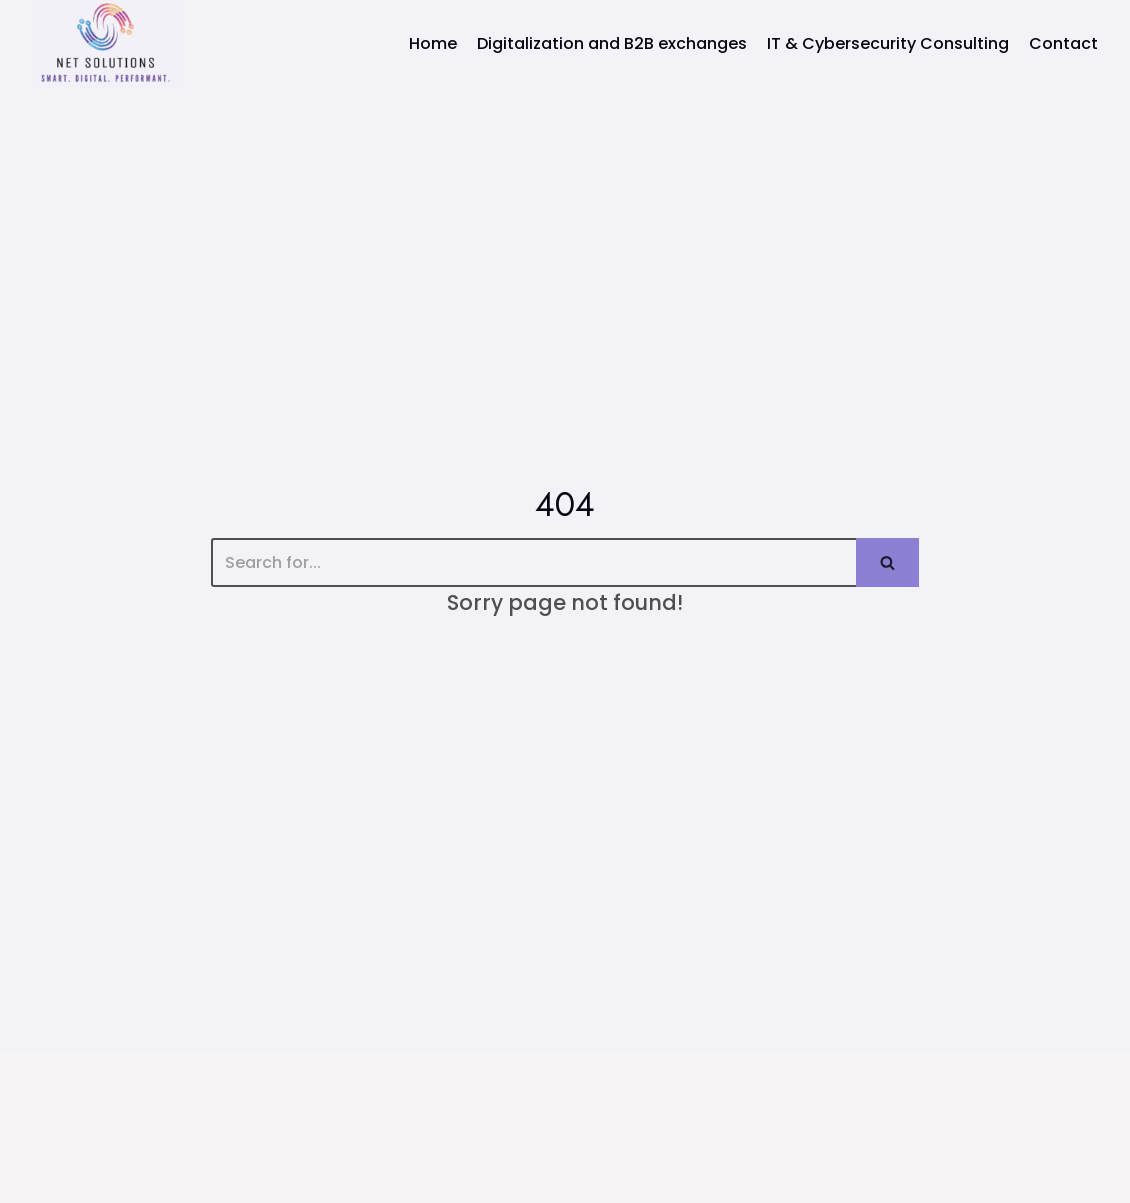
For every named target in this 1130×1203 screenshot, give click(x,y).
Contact (1063, 43)
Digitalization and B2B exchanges (612, 43)
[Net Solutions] (105, 43)
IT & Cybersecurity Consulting (888, 43)
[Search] (533, 562)
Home (433, 43)
